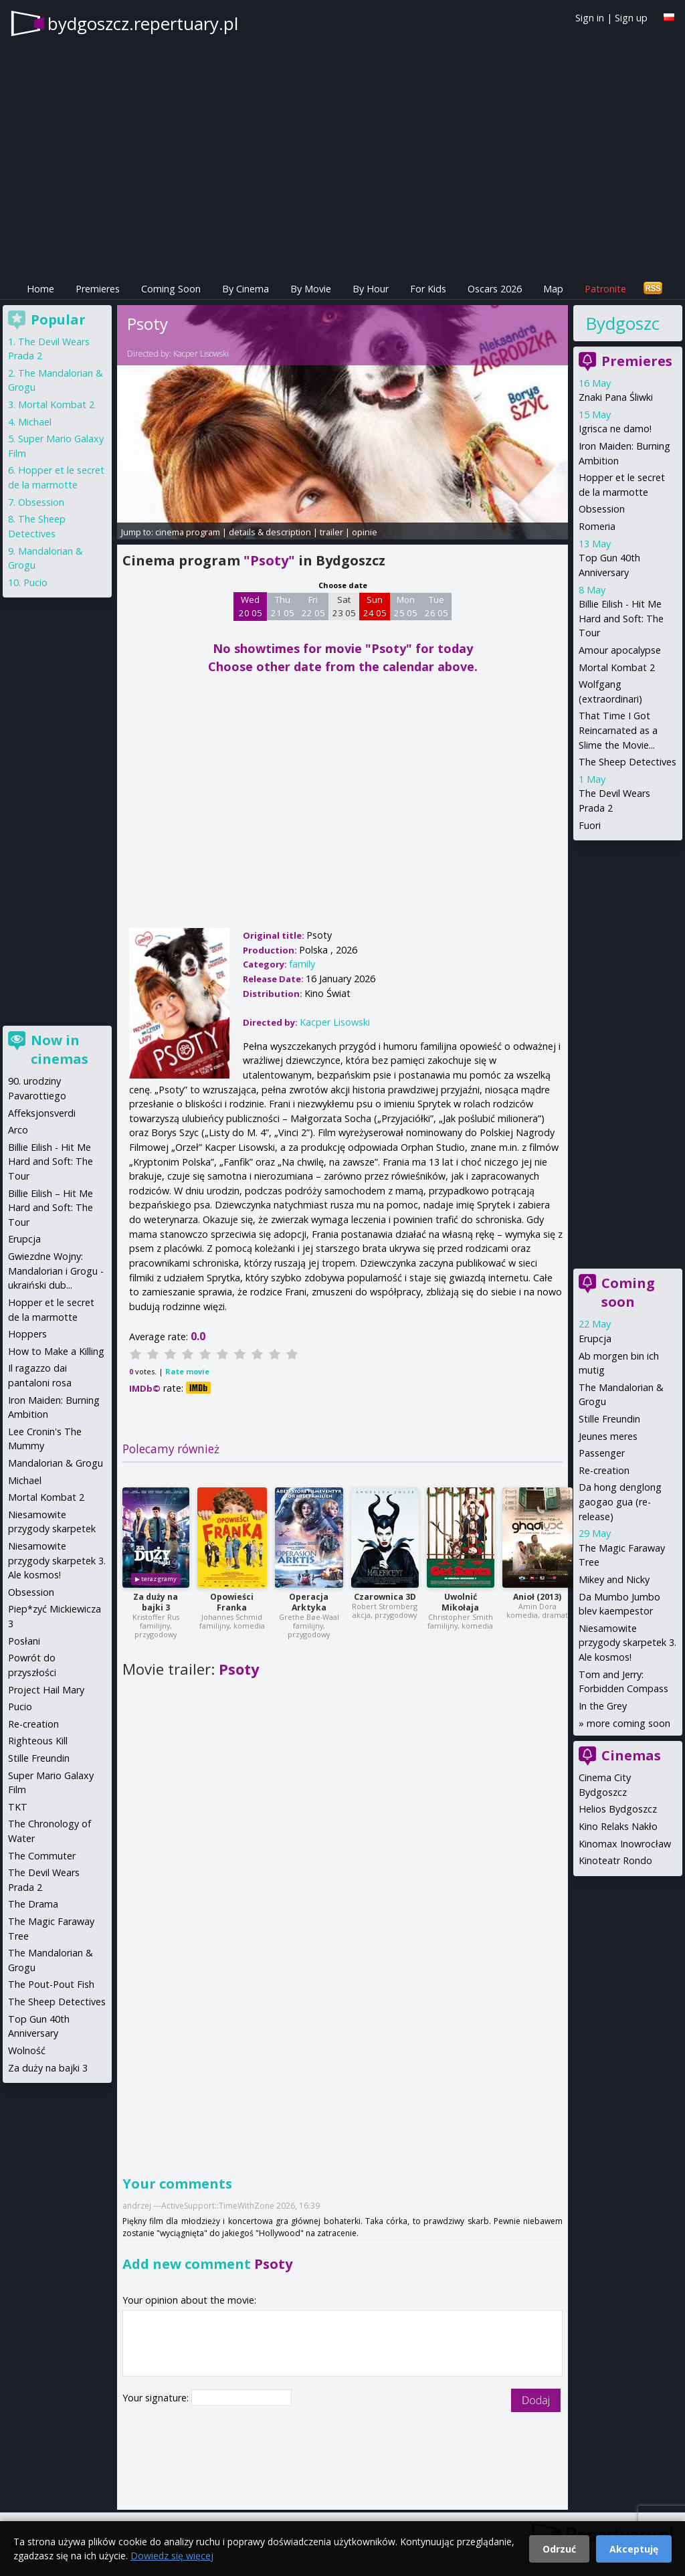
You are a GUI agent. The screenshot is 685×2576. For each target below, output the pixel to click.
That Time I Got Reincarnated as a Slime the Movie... (618, 730)
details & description (270, 532)
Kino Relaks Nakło (618, 1826)
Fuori (590, 825)
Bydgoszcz (621, 323)
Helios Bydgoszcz (618, 1809)
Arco (18, 1129)
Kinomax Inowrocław (625, 1843)
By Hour (371, 288)
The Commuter (42, 1855)
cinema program (187, 532)
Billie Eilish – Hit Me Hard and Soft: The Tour (50, 1207)
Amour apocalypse (620, 650)
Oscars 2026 (495, 288)
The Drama (33, 1904)
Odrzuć (559, 2549)
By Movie (310, 288)
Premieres (98, 288)
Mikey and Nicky (614, 1579)
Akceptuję (633, 2549)
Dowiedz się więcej (171, 2555)
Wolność (26, 2050)
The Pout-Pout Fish (51, 1984)
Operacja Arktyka (308, 1602)
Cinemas (631, 1755)
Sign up (631, 17)
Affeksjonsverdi (42, 1113)
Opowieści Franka (232, 1602)
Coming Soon (171, 288)
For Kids (428, 288)
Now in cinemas (59, 1049)
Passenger (602, 1453)
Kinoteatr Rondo (615, 1860)
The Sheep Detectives (627, 761)
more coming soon (628, 1723)
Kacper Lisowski (201, 353)
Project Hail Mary (46, 1689)
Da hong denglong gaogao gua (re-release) (620, 1501)
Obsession (602, 508)
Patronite (605, 288)
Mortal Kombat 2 (617, 667)
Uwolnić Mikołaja (460, 1602)
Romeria (597, 526)
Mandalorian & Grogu (55, 1463)
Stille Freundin (609, 1418)
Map (553, 288)
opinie (364, 532)
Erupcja (595, 1338)
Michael (35, 422)
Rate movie (187, 1371)
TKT (17, 1807)
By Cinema (245, 288)
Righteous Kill (38, 1740)
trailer (331, 532)
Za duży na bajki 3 (155, 1602)
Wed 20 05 (250, 606)
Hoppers (27, 1333)
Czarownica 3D (385, 1596)
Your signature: (156, 2397)
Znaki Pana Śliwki (616, 397)
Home (40, 288)
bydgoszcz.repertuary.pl (142, 23)
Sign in (589, 17)
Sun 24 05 (375, 606)
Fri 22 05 (313, 606)
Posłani (24, 1641)
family (302, 963)
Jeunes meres (608, 1436)
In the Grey (603, 1705)
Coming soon (628, 1292)
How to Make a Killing (56, 1351)
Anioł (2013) (537, 1596)
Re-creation (604, 1470)
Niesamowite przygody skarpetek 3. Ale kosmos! (627, 1642)
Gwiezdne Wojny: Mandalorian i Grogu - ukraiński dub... (56, 1270)
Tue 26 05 (436, 606)
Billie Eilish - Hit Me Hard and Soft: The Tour (621, 618)
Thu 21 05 (282, 606)
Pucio (35, 582)
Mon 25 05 (405, 606)
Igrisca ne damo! (615, 428)
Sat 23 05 (344, 606)
